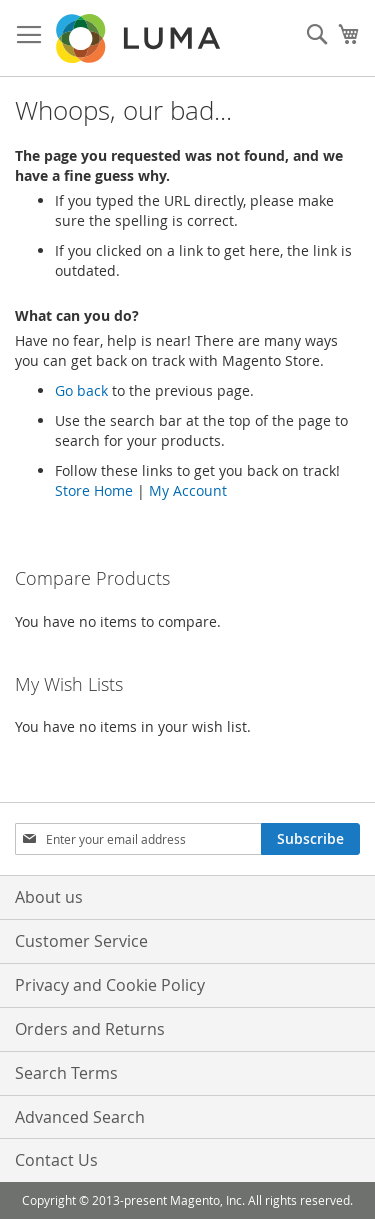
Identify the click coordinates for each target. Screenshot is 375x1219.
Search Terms (66, 1073)
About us (49, 897)
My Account (188, 490)
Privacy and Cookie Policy (110, 985)
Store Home (94, 490)
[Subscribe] (310, 839)
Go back (81, 390)
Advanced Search (80, 1117)
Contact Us (56, 1160)
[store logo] (140, 38)
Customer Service (81, 941)
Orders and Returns (90, 1029)
